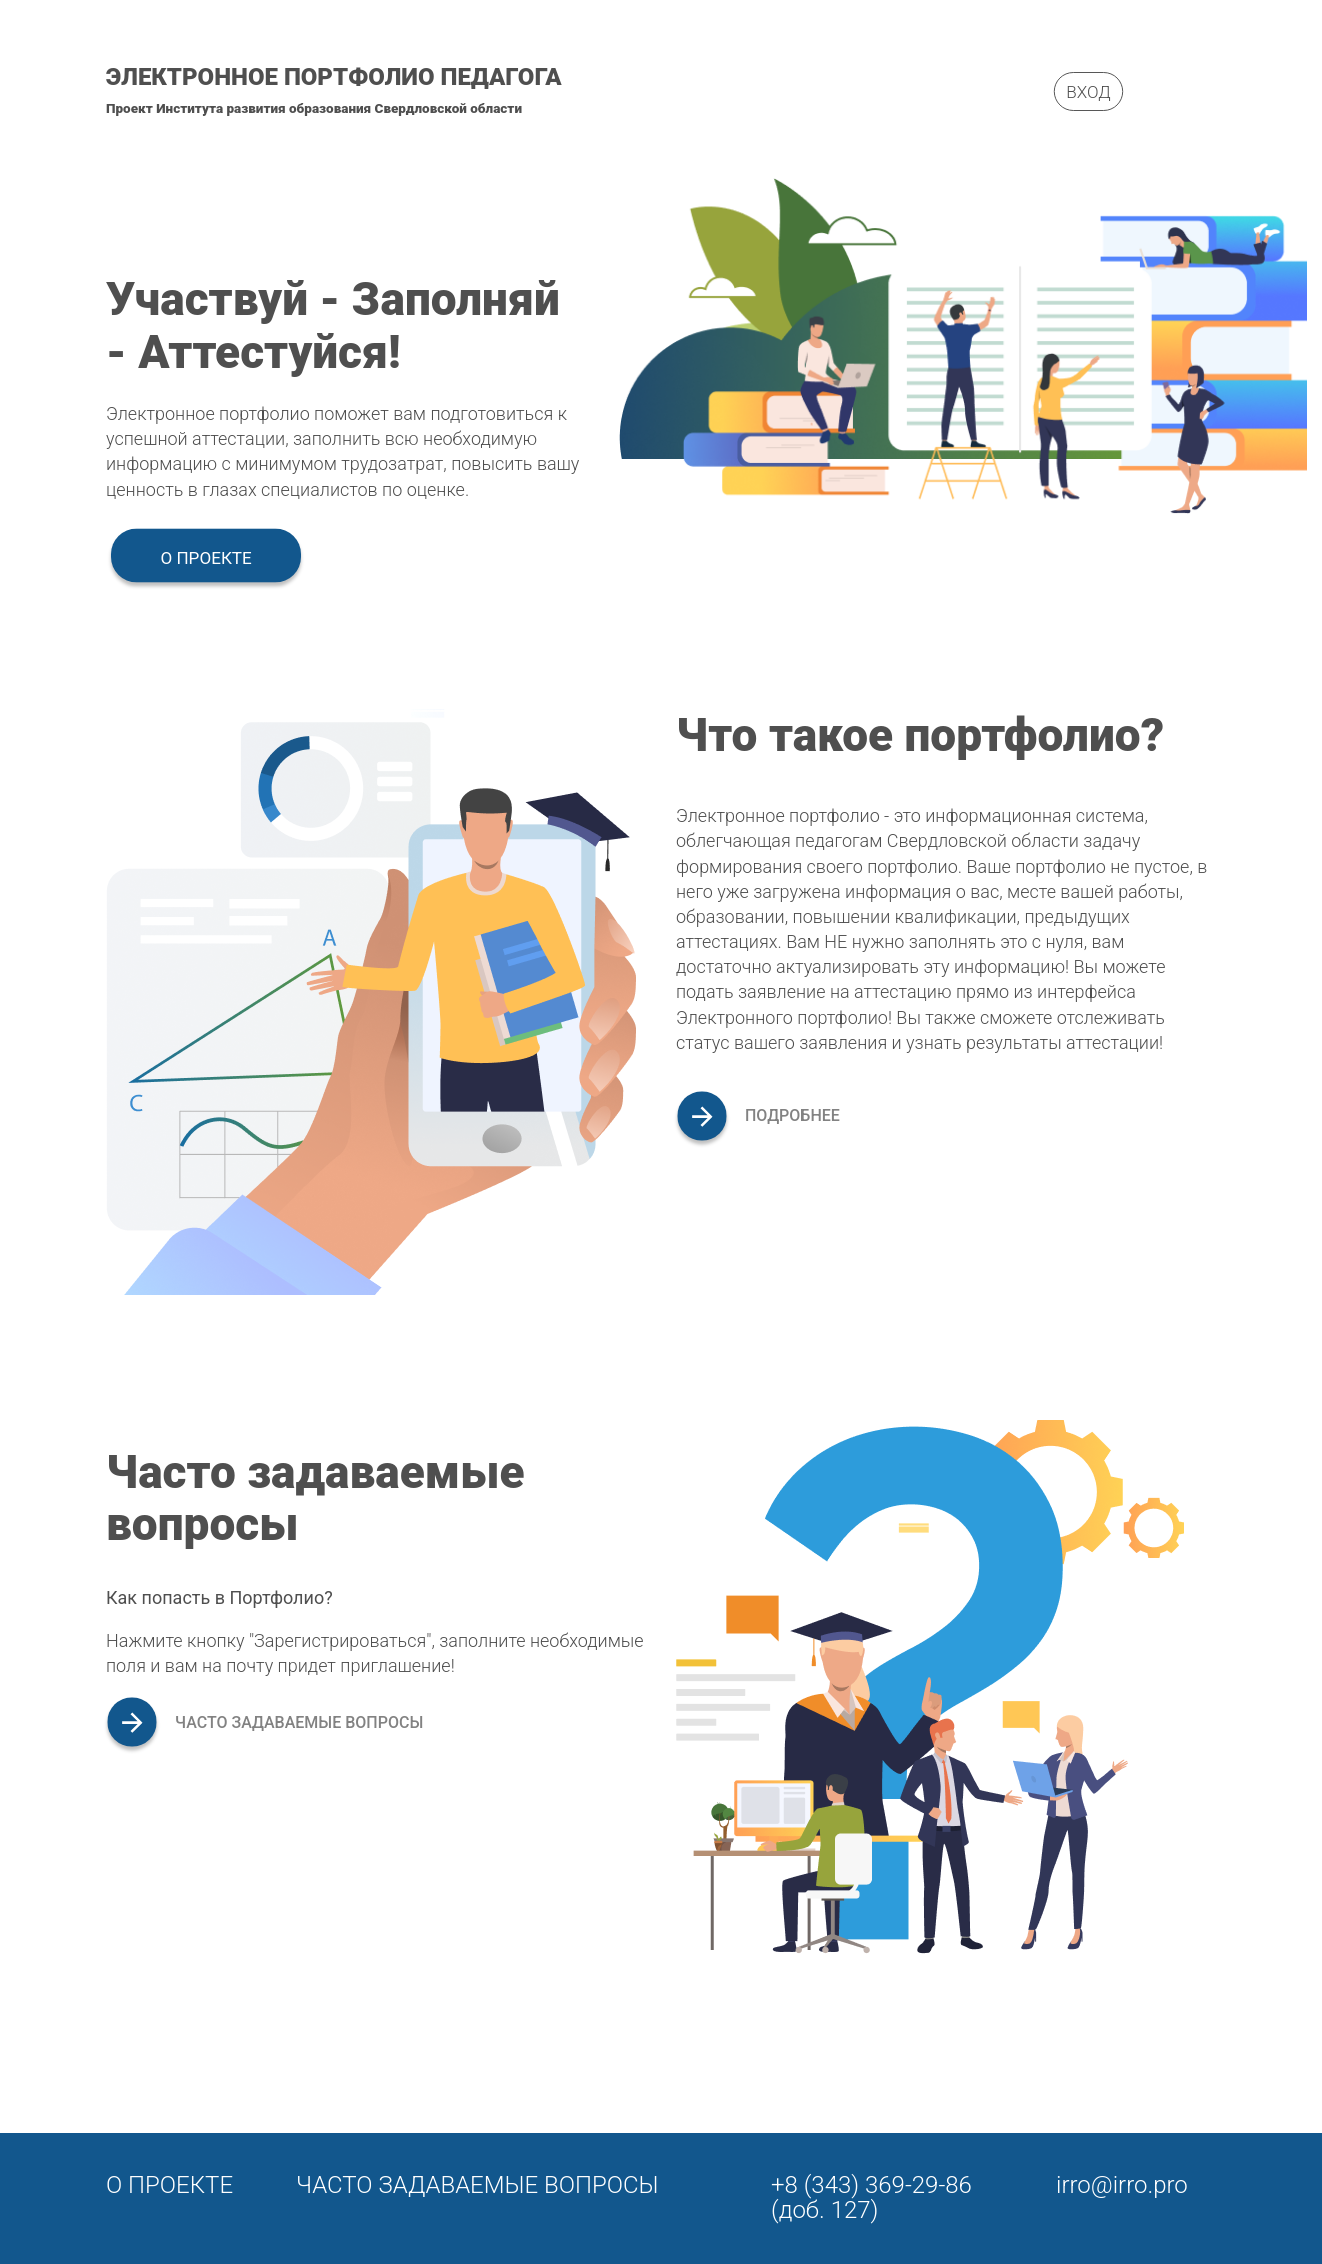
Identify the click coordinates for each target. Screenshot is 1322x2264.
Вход (1088, 91)
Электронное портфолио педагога (334, 77)
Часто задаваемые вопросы (477, 2185)
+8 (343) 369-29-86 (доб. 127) (871, 2198)
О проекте (205, 557)
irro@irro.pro (1122, 2185)
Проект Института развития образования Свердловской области (314, 108)
